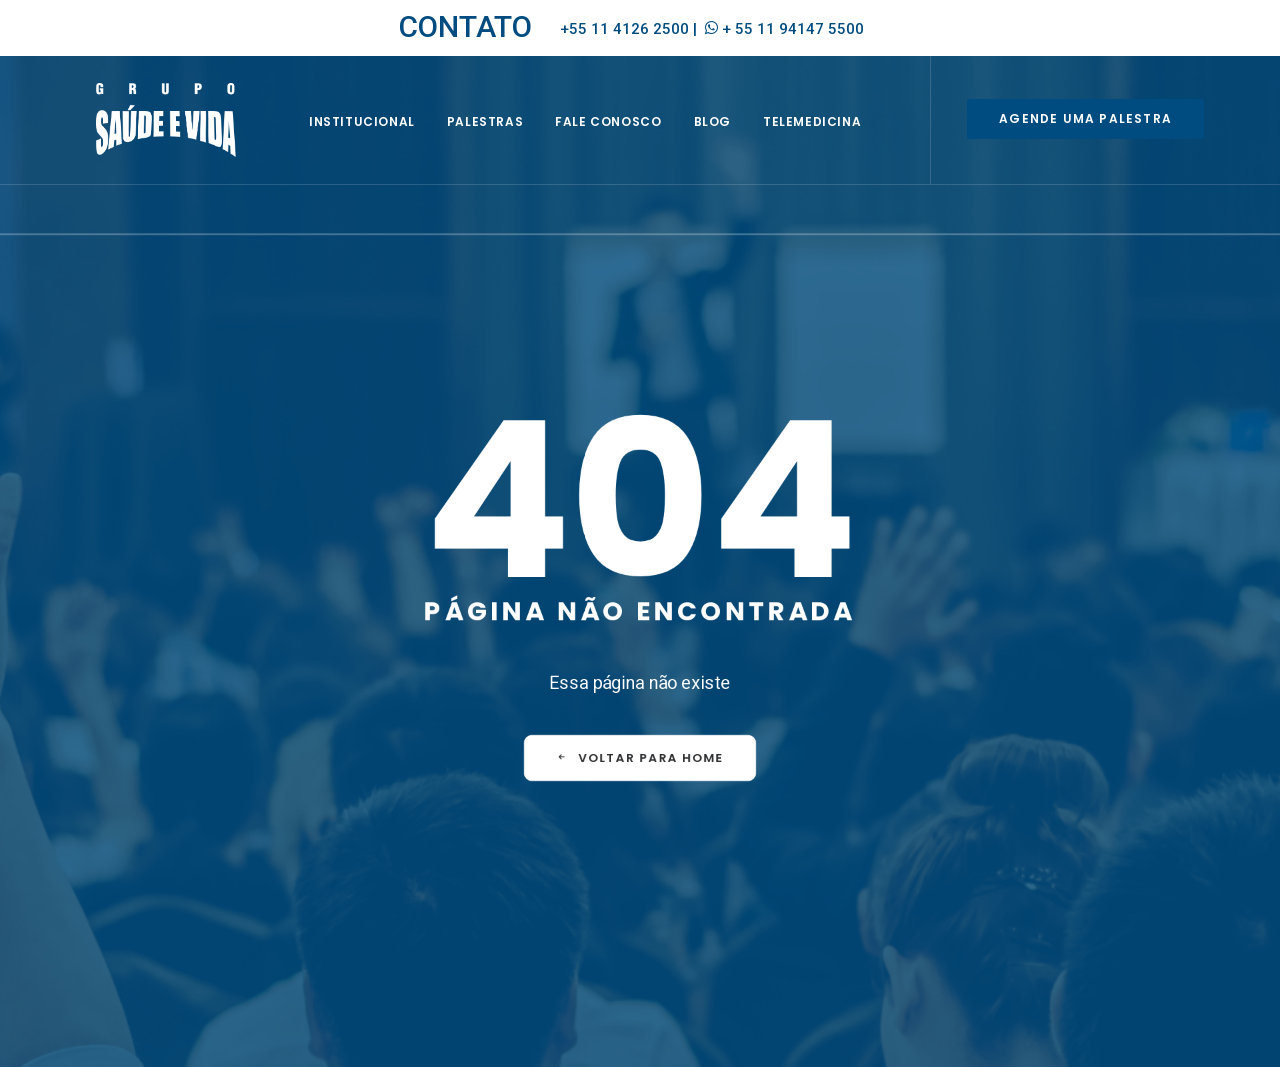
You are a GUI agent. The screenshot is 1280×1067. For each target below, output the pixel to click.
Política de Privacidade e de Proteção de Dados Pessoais (1034, 1032)
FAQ (700, 803)
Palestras (508, 136)
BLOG (735, 136)
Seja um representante (449, 869)
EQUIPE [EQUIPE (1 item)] (747, 867)
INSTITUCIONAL (385, 136)
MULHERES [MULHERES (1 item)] (780, 896)
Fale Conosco (632, 136)
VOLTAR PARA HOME (640, 696)
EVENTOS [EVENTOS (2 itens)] (813, 867)
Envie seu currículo (435, 894)
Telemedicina (835, 136)
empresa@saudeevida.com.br (171, 863)
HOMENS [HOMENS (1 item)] (706, 896)
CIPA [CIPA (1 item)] (694, 867)
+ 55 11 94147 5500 (793, 29)
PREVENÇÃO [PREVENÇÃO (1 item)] (714, 925)
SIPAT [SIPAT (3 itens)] (783, 925)
